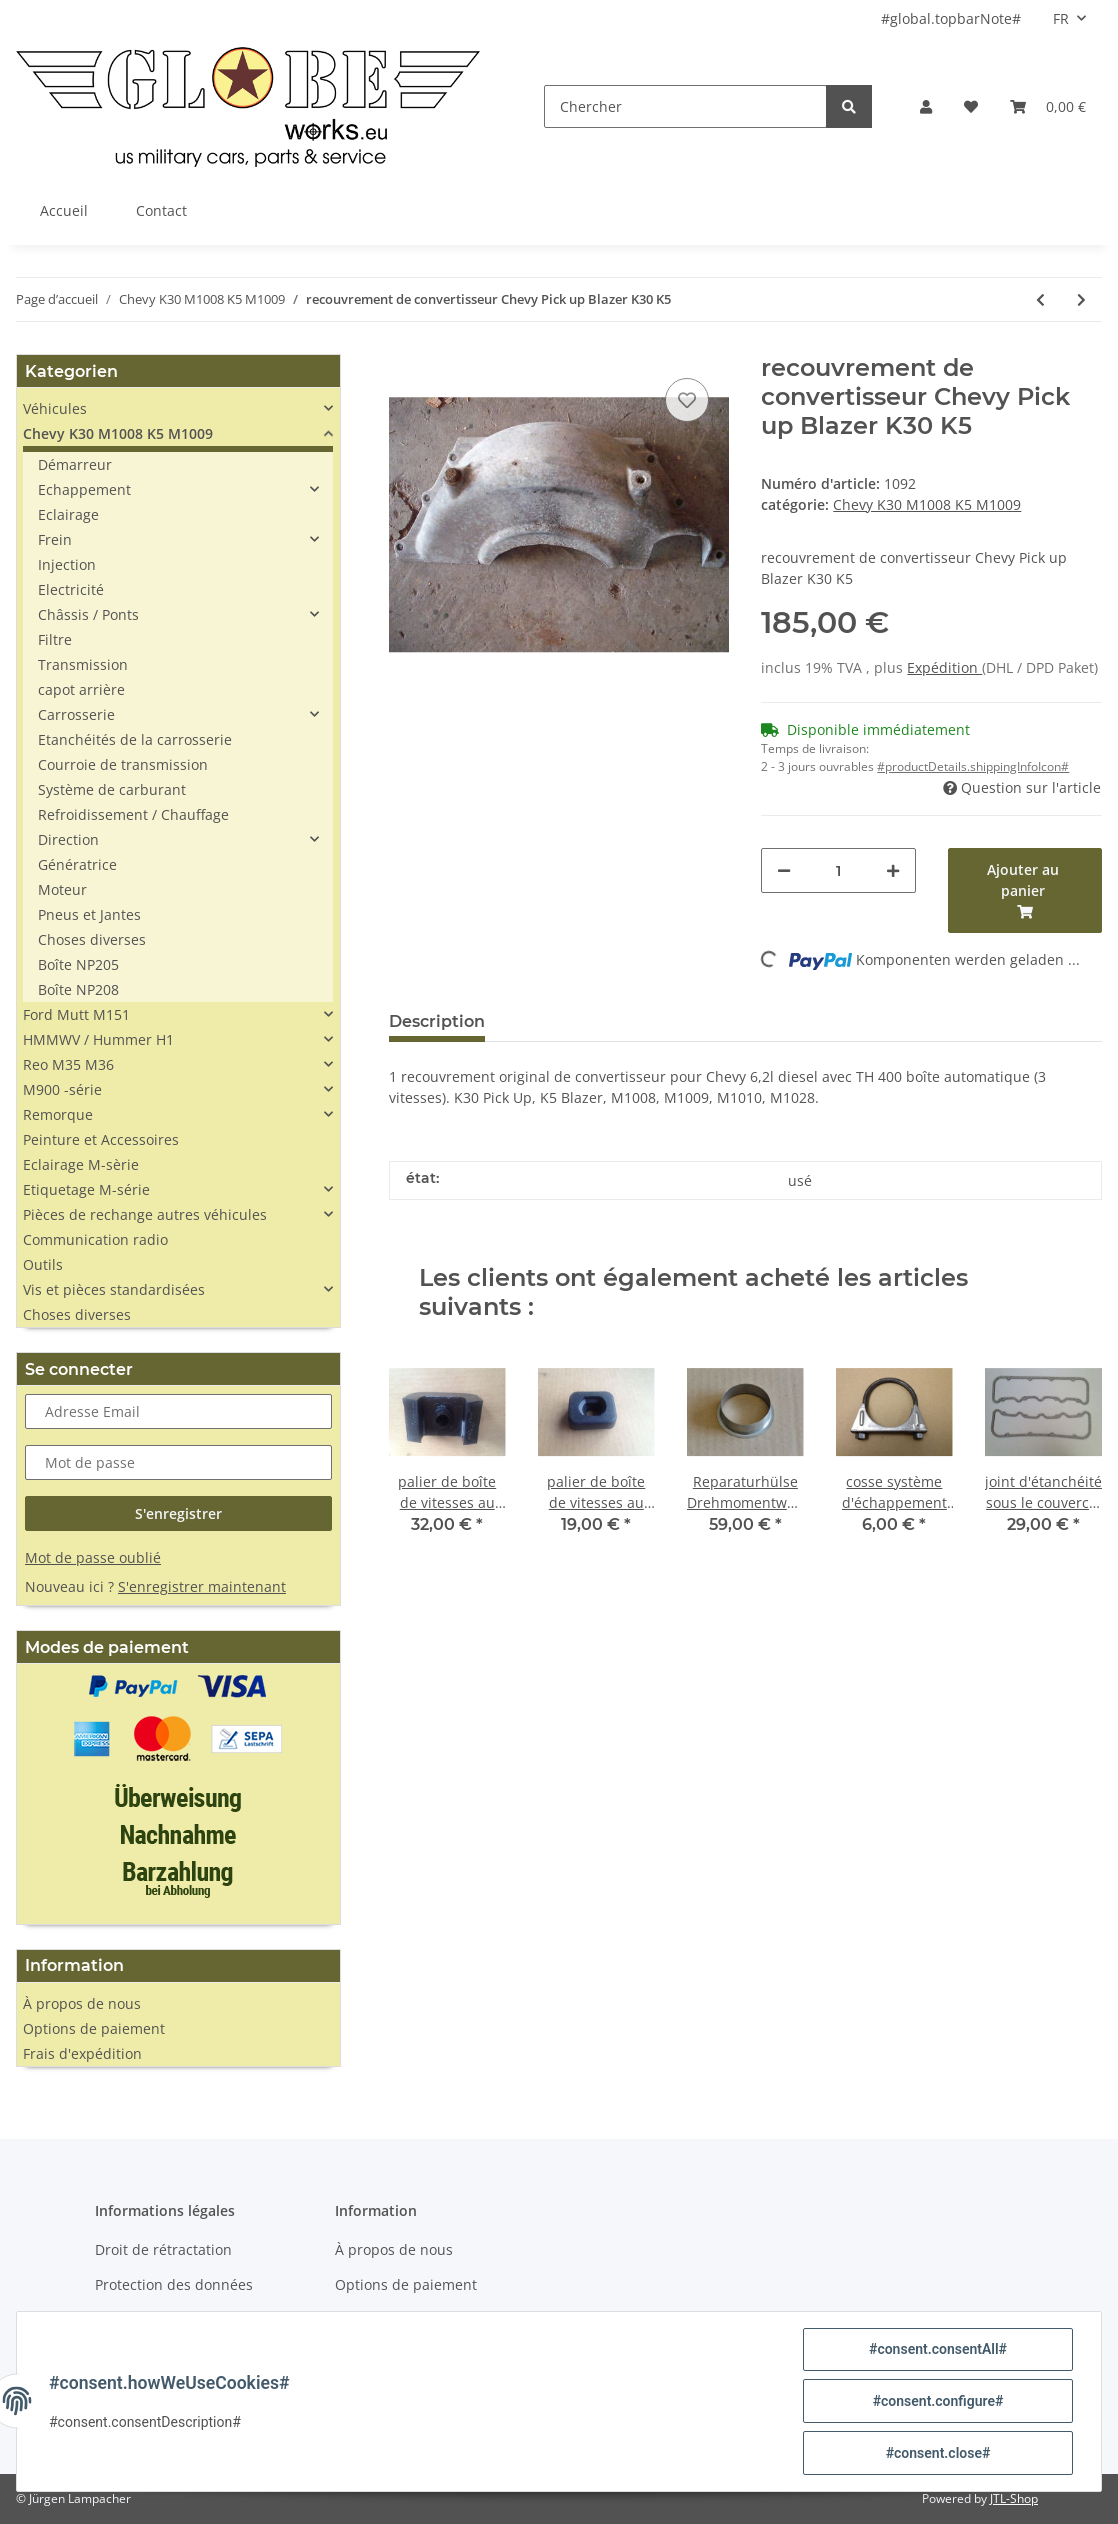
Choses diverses (92, 939)
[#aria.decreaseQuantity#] (784, 870)
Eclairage (68, 514)
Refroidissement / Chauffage (133, 814)
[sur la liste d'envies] (687, 400)
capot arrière (81, 689)
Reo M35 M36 (68, 1064)
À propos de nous (82, 2003)
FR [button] (1061, 18)
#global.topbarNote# (951, 18)
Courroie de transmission (123, 764)
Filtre (55, 639)
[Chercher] (685, 106)
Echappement (84, 489)
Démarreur (75, 464)
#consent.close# (938, 2453)
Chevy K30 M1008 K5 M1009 (927, 504)
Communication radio (95, 1239)
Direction (68, 839)
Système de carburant (112, 789)
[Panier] (1048, 106)
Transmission (83, 664)
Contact (161, 210)
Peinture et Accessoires (101, 1139)
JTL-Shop (1014, 2498)
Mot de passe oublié (93, 1557)
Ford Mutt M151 (76, 1014)
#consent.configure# (938, 2401)
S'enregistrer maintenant (202, 1586)
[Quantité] (838, 870)
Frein (55, 539)
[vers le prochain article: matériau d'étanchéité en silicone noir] (1081, 299)
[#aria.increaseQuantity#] (893, 870)
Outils (43, 1264)
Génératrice (77, 864)
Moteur (62, 889)
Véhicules (55, 408)
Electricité (71, 589)
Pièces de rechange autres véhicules (145, 1214)
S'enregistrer (178, 1513)
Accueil (64, 210)
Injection (67, 564)
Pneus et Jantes (89, 914)
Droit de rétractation (163, 2249)
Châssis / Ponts (88, 614)
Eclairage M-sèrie (81, 1164)
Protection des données (174, 2284)
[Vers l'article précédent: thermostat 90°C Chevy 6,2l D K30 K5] (1040, 299)
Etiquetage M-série (86, 1189)
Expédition (944, 667)
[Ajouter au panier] (1025, 890)
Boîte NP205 (78, 964)
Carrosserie (76, 714)
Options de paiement (94, 2028)
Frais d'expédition (82, 2053)
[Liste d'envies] (971, 106)
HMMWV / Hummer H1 (98, 1039)
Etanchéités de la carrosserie (135, 739)
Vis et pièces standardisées (114, 1289)
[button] (926, 106)
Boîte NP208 (78, 989)
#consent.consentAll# (938, 2349)
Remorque (58, 1114)
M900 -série (62, 1089)
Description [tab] (437, 1021)
